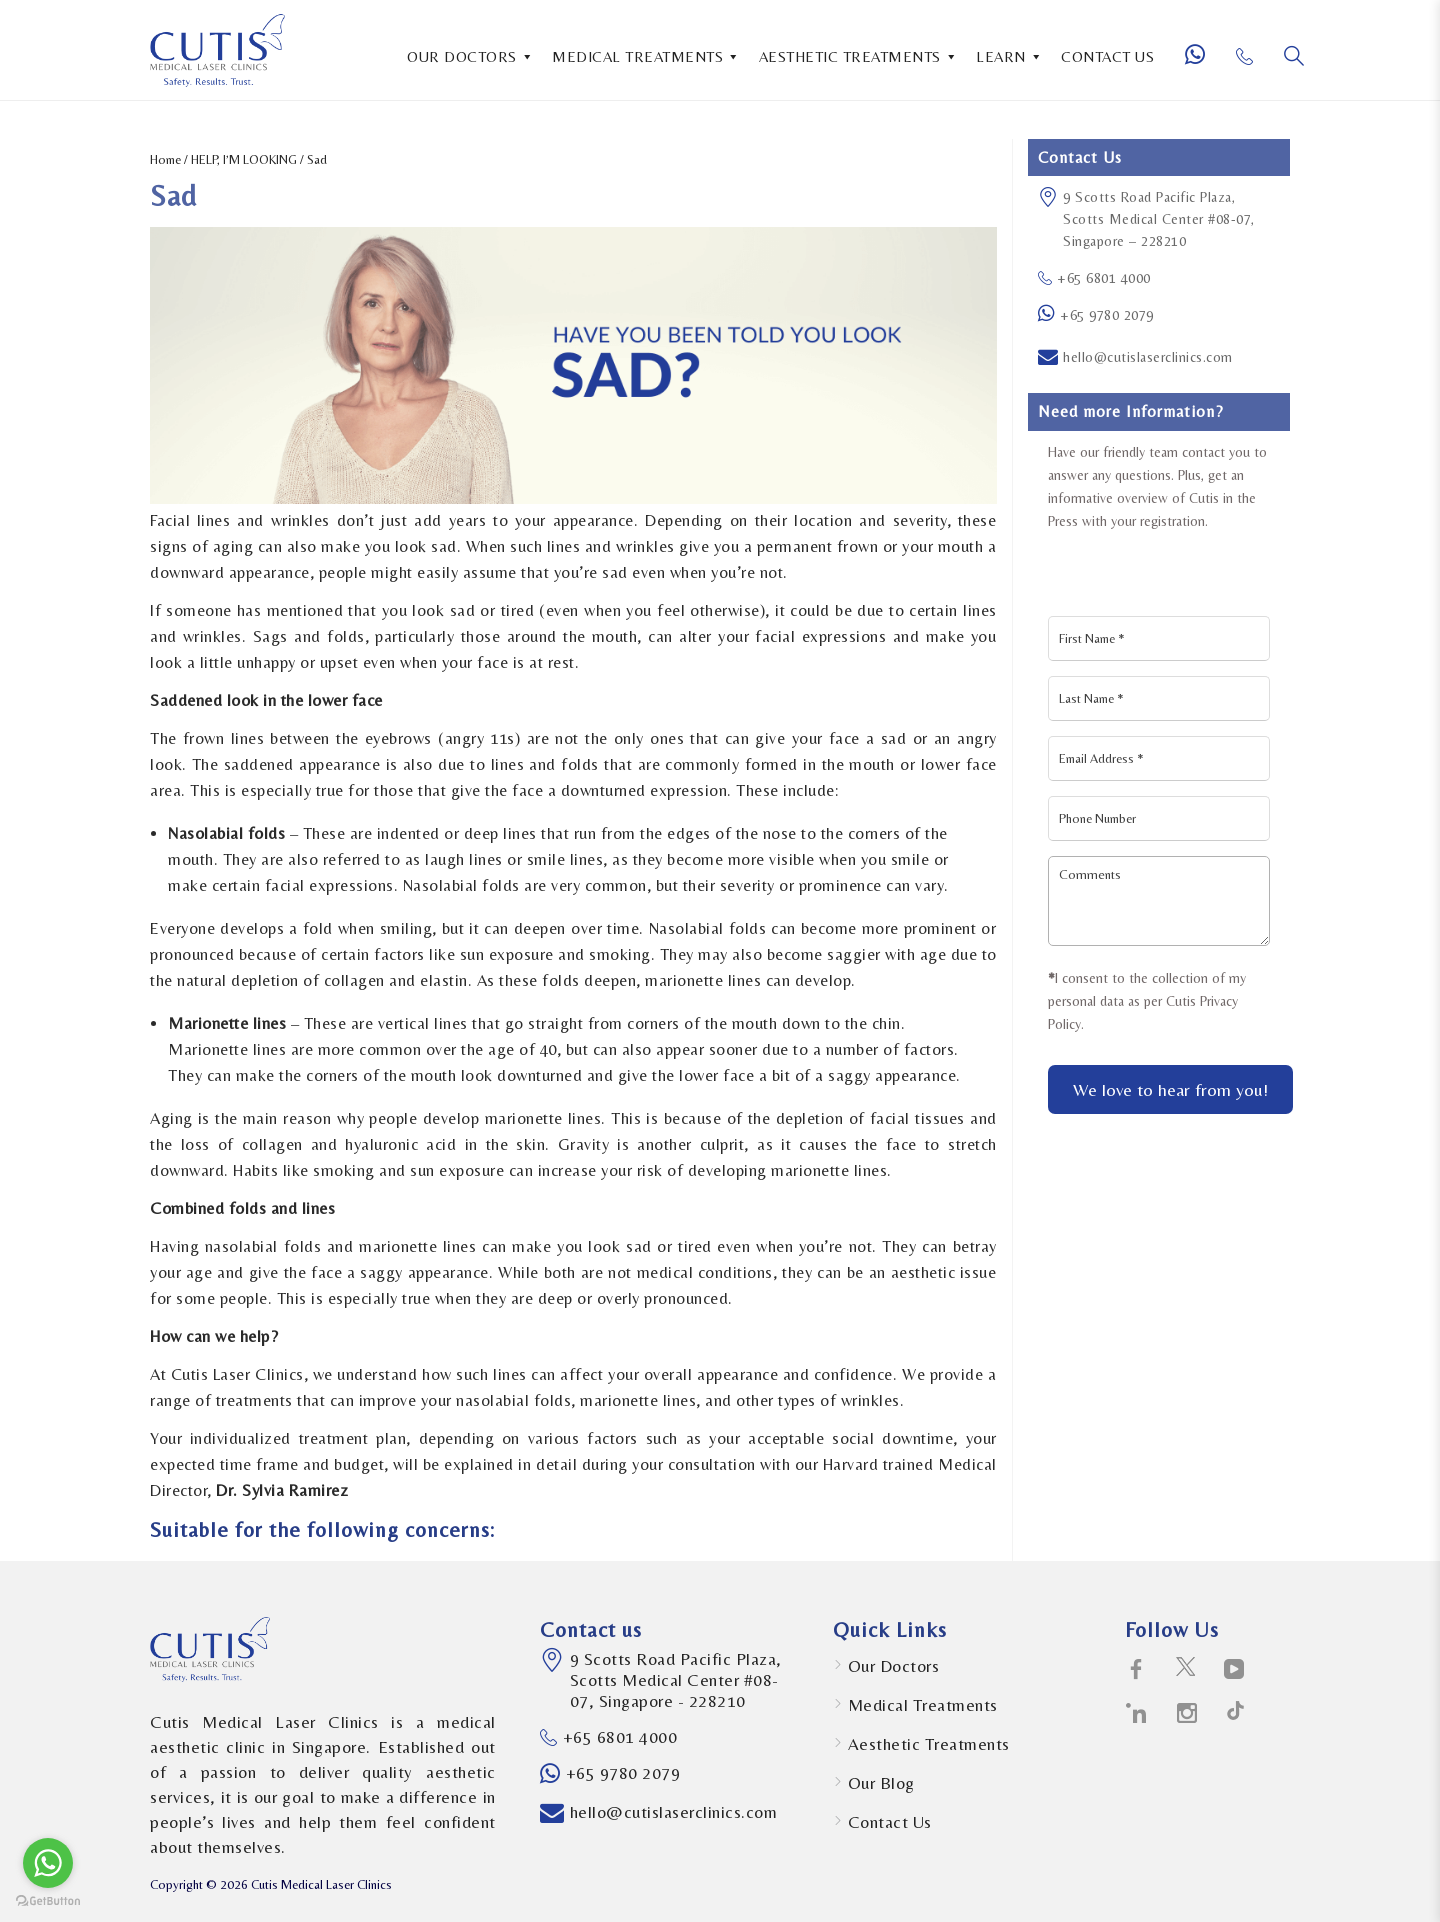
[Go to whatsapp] (48, 1863)
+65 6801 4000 (1094, 278)
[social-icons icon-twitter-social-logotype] (1185, 1670)
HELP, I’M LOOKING (244, 159)
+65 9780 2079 (1107, 315)
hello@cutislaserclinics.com (1148, 357)
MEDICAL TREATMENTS (646, 55)
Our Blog (881, 1783)
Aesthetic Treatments (929, 1744)
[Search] (1294, 56)
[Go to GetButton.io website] (48, 1901)
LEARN (1009, 55)
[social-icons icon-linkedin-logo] (1136, 1714)
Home (165, 159)
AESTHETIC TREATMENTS (859, 55)
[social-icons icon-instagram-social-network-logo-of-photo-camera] (1187, 1714)
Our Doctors (894, 1666)
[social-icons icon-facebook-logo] (1136, 1670)
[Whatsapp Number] (1203, 63)
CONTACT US (1107, 56)
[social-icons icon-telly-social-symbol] (1234, 1670)
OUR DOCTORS (470, 55)
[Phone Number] (1252, 64)
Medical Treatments (923, 1705)
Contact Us (890, 1822)
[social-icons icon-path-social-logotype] (1235, 1714)
